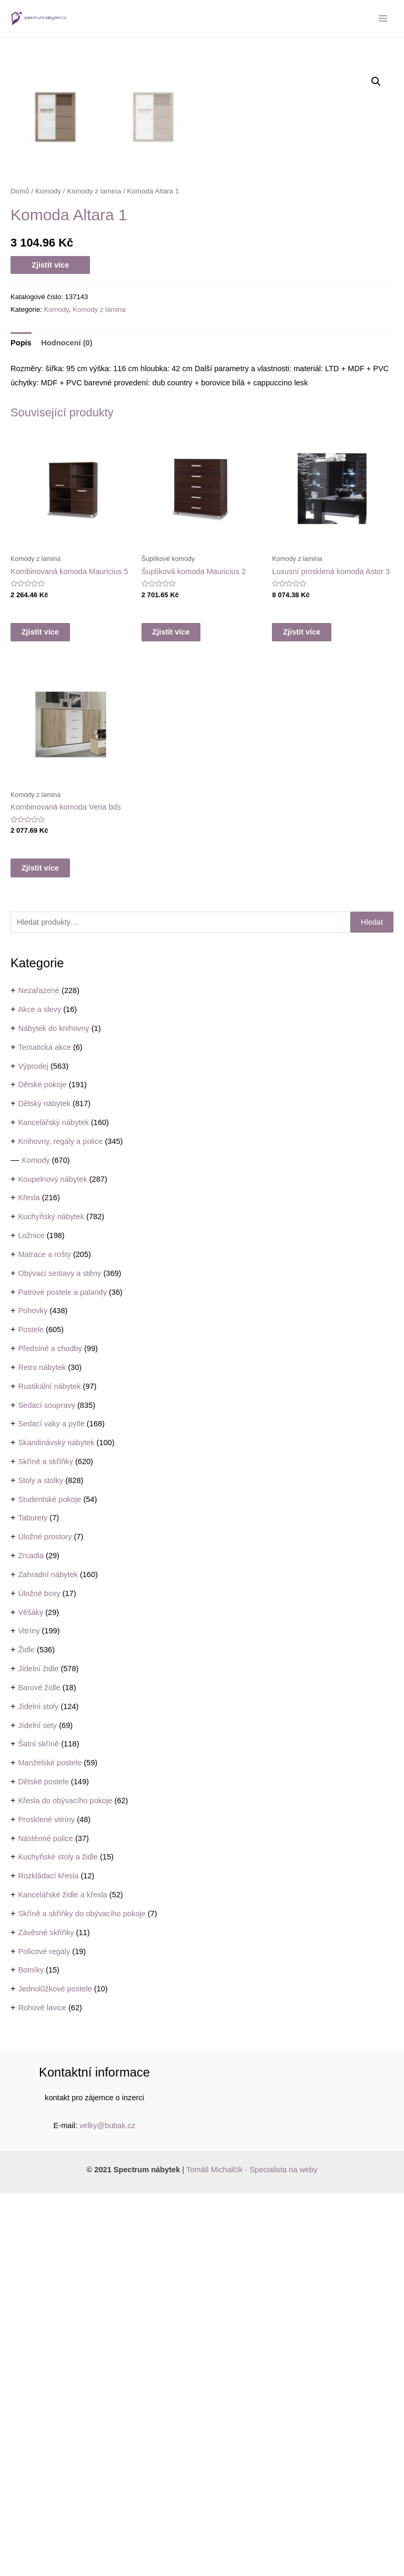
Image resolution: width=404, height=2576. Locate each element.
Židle (26, 2032)
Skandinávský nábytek (56, 1825)
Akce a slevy (39, 1392)
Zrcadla (31, 1938)
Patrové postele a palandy (62, 1675)
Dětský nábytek (44, 1486)
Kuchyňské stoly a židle (58, 2239)
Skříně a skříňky (45, 1844)
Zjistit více (50, 647)
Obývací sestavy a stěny (59, 1656)
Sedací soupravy (46, 1788)
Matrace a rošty (44, 1637)
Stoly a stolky (40, 1863)
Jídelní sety (37, 2108)
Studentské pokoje (49, 1882)
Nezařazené (38, 1373)
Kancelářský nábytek (53, 1505)
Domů (20, 574)
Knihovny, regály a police (60, 1524)
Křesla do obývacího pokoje (65, 2183)
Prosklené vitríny (46, 2202)
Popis (21, 725)
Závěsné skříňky (46, 2315)
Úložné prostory (45, 1919)
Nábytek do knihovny (53, 1411)
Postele (31, 1712)
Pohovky (32, 1693)
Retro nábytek (42, 1750)
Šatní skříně (38, 2126)
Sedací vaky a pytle (51, 1806)
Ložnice (31, 1618)
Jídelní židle (38, 2051)
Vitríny (28, 2013)
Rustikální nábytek (49, 1769)
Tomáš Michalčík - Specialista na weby (252, 2552)
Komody (35, 1543)
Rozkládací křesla (48, 2258)
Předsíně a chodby (50, 1731)
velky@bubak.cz (107, 2508)
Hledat (372, 1305)
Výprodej (33, 1449)
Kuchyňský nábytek (51, 1599)
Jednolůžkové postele (55, 2371)
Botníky (31, 2352)
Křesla (28, 1580)
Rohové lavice (42, 2390)
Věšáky (30, 1995)
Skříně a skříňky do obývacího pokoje (81, 2296)
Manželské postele (50, 2145)
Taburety (32, 1900)
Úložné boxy (39, 1976)
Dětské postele (43, 2164)
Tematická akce (44, 1430)
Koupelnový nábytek (52, 1562)
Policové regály (44, 2334)
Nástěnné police (45, 2221)
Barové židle (39, 2070)
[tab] (21, 726)
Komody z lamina (94, 574)
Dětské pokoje (42, 1467)
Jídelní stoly (38, 2089)
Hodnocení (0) (66, 725)
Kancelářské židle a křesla (62, 2277)
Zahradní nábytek (47, 1957)
